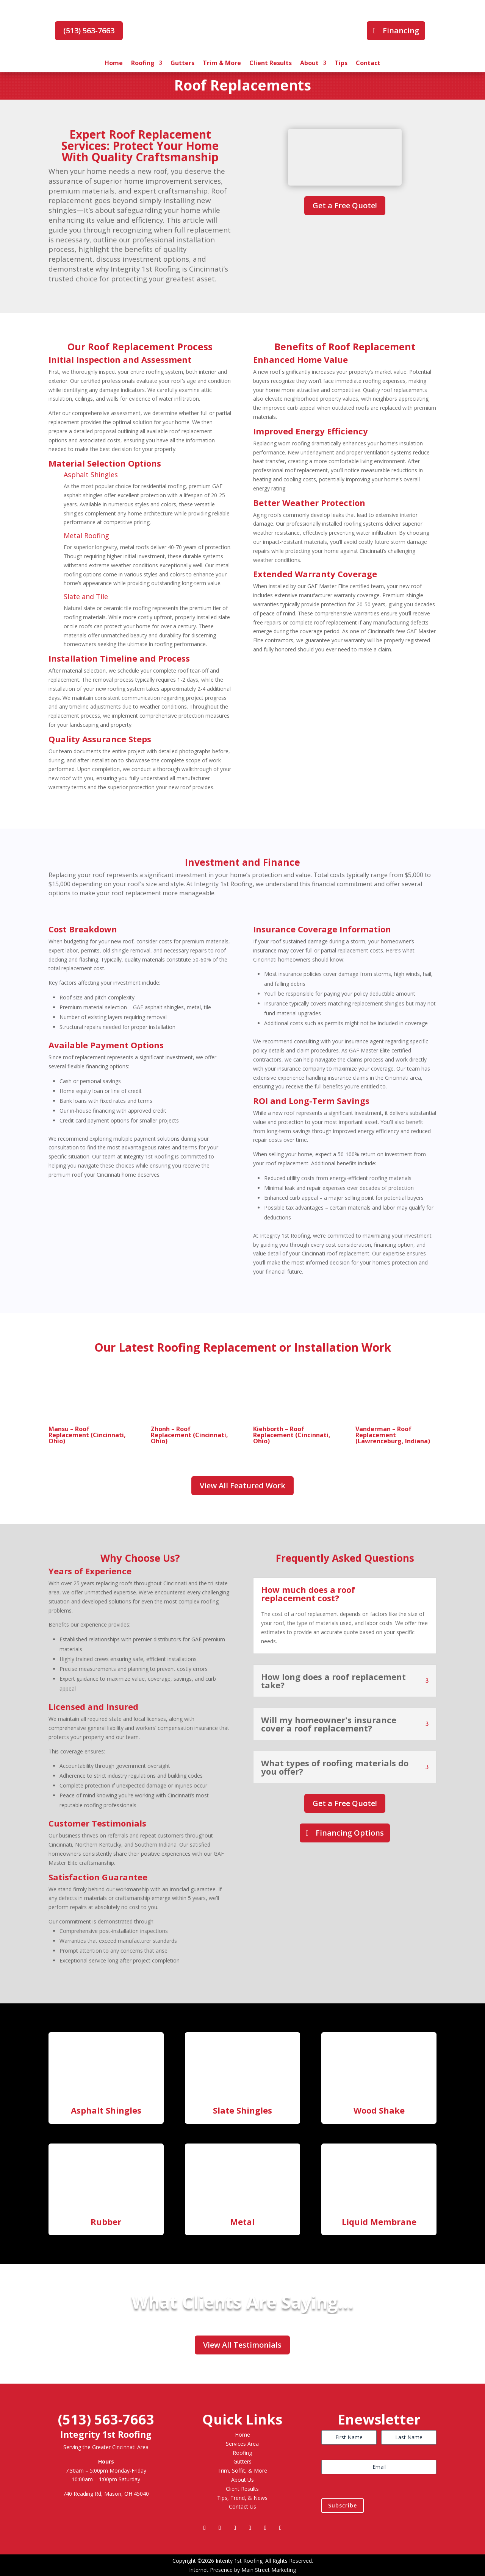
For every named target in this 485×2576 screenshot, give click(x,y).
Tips (341, 63)
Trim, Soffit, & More (242, 2470)
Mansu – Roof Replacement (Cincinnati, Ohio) (87, 1435)
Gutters (182, 63)
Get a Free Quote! (345, 205)
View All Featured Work (242, 1485)
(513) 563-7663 (88, 30)
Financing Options (350, 1833)
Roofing (143, 63)
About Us (242, 2479)
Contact (368, 63)
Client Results (270, 63)
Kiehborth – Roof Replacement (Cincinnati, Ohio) (291, 1435)
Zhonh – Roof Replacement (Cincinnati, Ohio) (189, 1435)
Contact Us (242, 2506)
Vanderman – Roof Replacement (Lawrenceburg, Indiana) (392, 1435)
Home (114, 63)
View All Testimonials (242, 2345)
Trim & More (222, 63)
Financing (401, 30)
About (309, 63)
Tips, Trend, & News (242, 2497)
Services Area (242, 2443)
